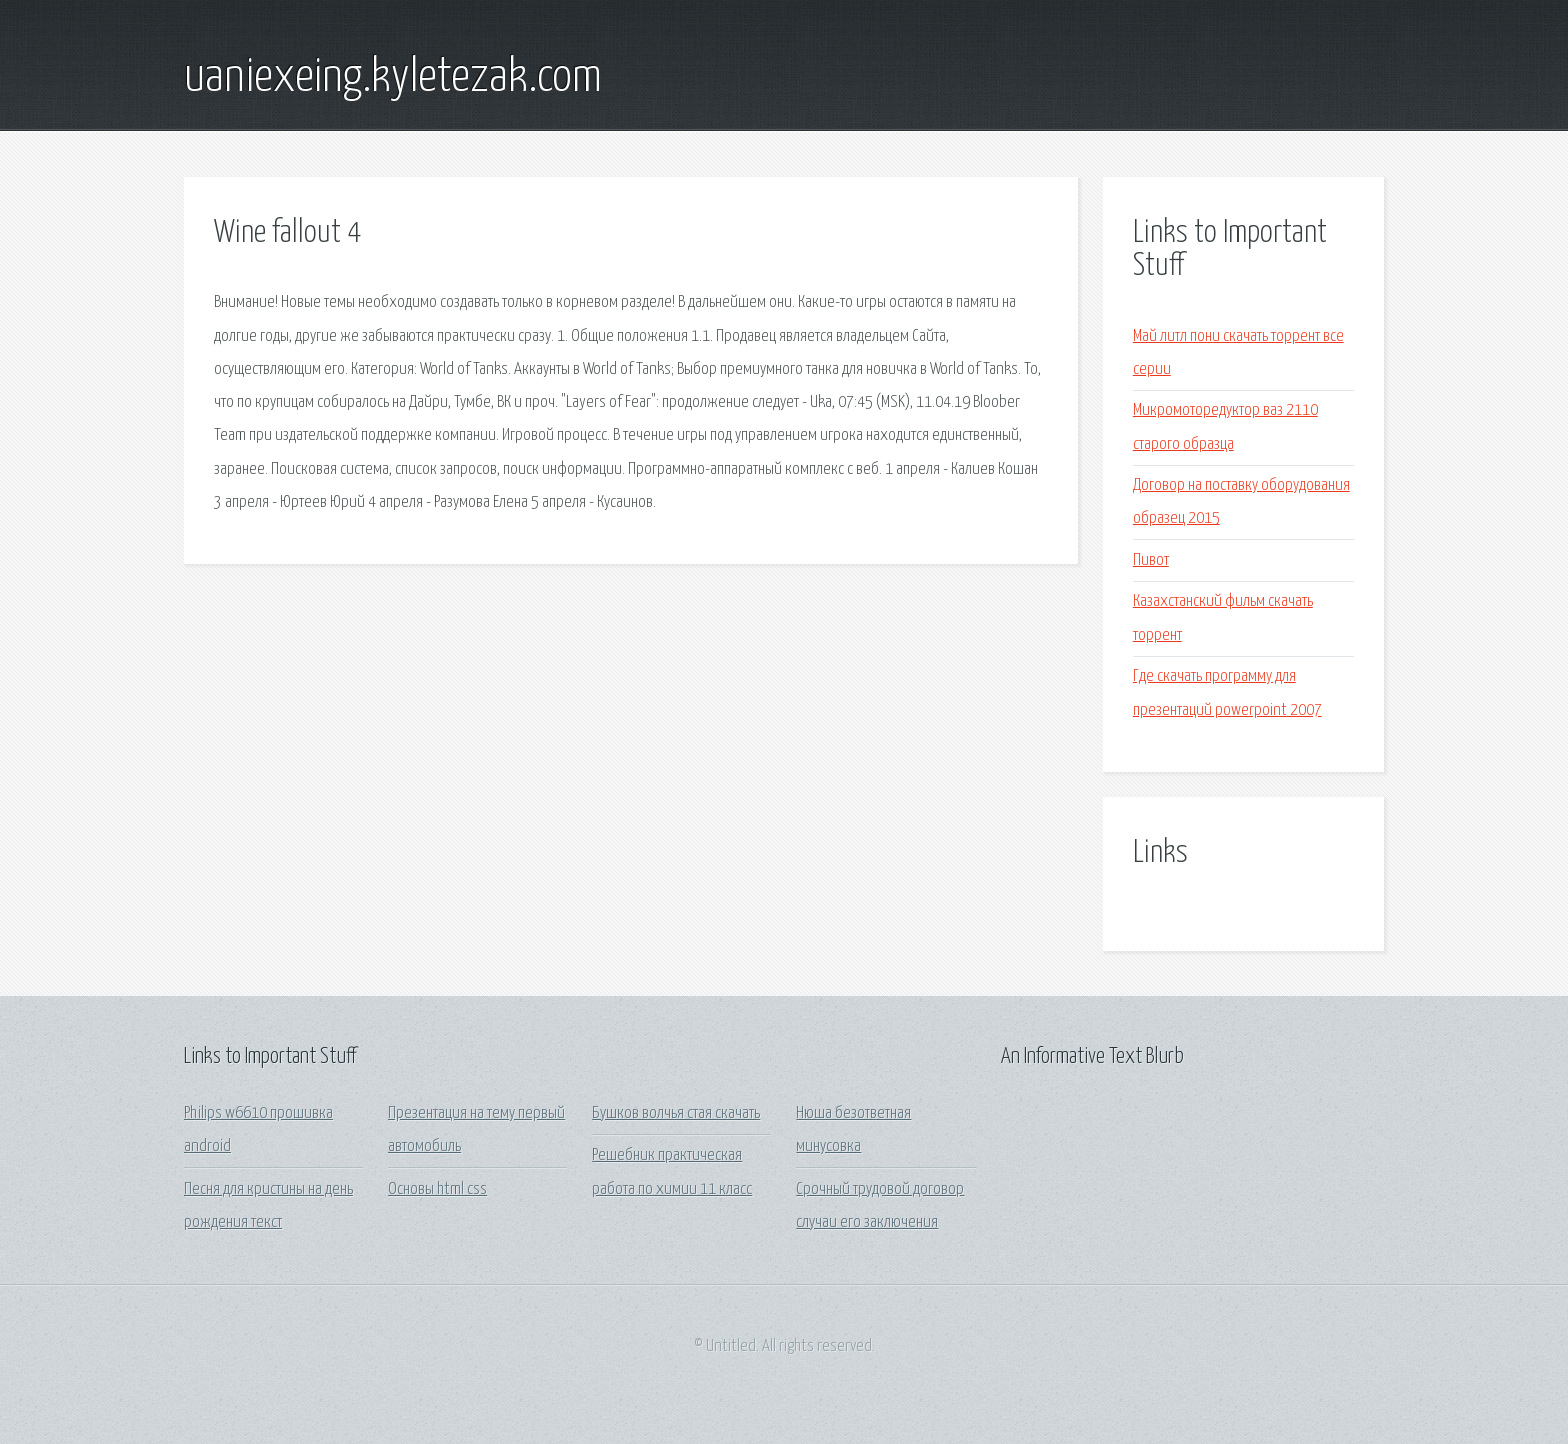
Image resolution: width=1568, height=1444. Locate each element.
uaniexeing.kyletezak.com (393, 78)
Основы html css (437, 1189)
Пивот (1151, 560)
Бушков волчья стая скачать (676, 1113)
